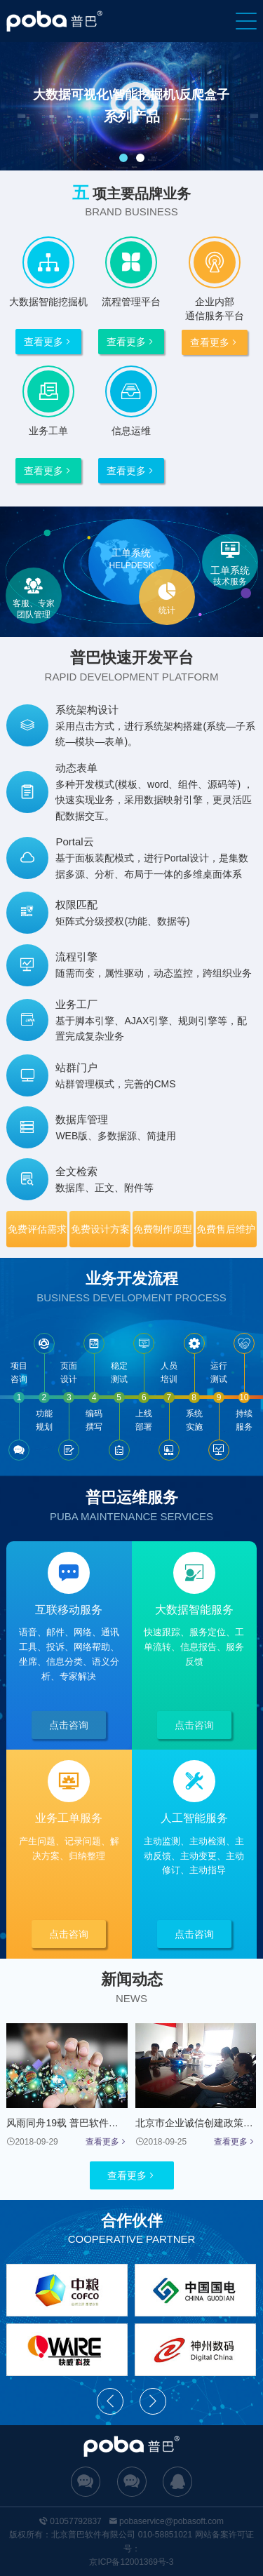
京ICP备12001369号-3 (131, 2562)
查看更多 (48, 341)
